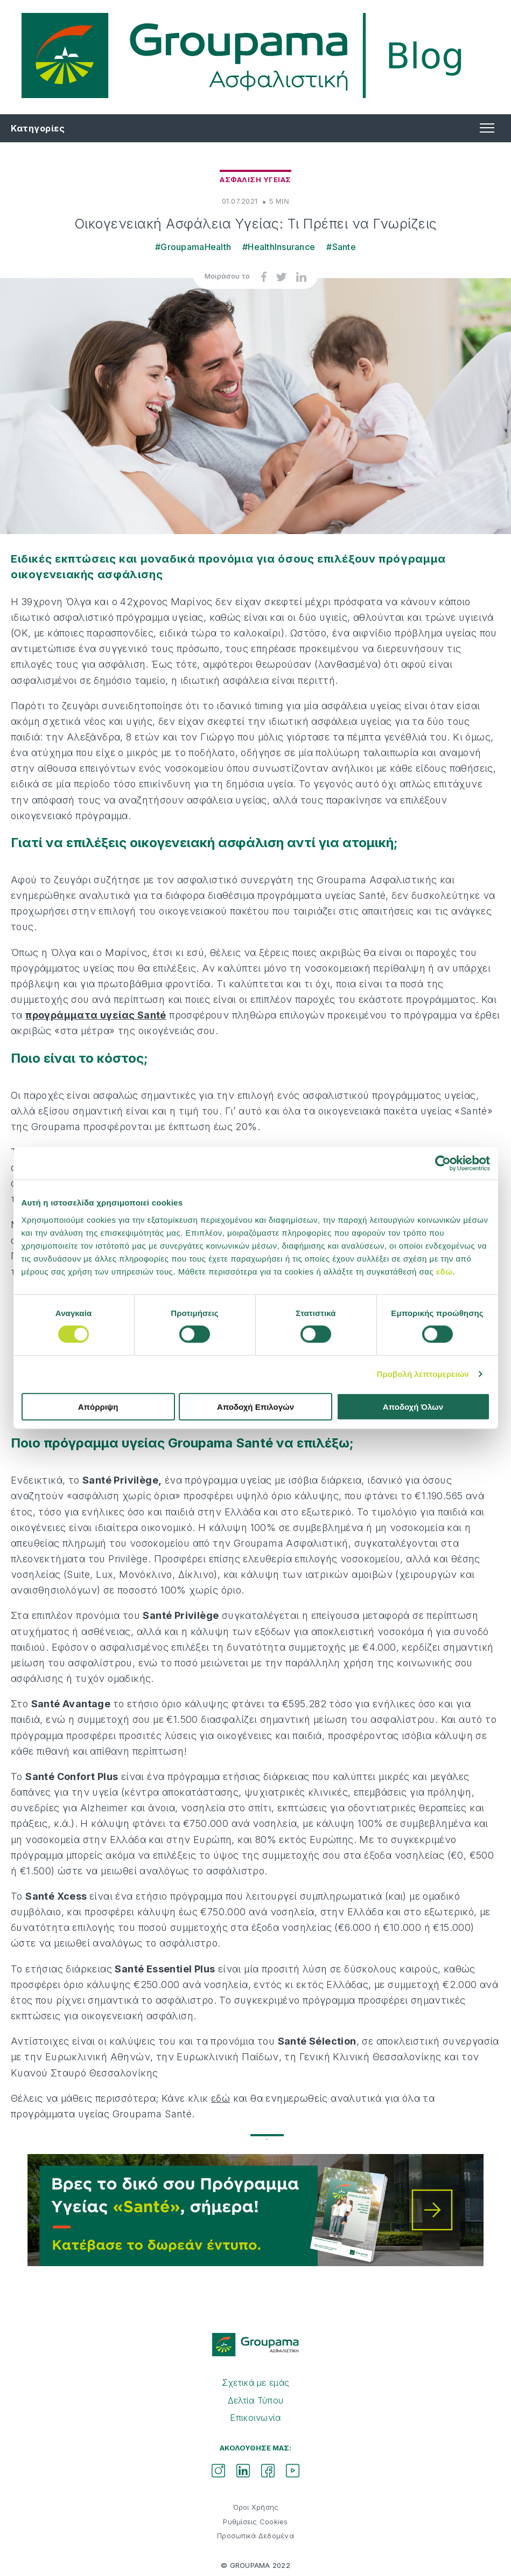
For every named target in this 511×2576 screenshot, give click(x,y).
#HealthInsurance (278, 246)
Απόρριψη (98, 1406)
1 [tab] (255, 2139)
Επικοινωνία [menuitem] (255, 2417)
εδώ (444, 1271)
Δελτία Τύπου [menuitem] (256, 2400)
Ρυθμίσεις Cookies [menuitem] (255, 2521)
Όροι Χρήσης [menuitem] (256, 2507)
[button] (486, 128)
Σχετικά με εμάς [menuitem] (256, 2382)
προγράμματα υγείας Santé (95, 1015)
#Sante (341, 246)
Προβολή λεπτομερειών (423, 1374)
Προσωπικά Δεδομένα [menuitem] (255, 2535)
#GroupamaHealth (193, 246)
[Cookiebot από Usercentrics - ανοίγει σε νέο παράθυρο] (443, 1163)
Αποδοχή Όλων (413, 1406)
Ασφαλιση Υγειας (255, 179)
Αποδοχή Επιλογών (255, 1406)
